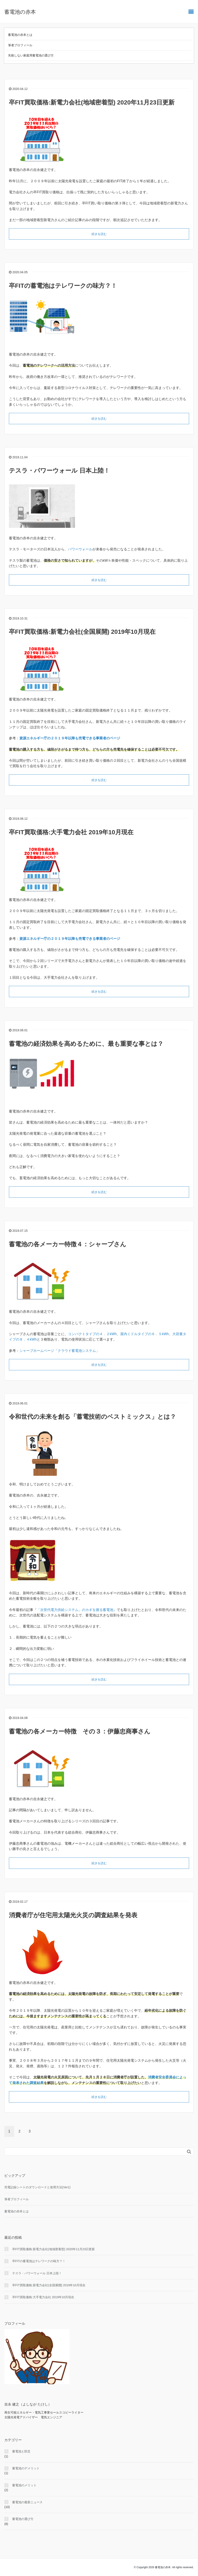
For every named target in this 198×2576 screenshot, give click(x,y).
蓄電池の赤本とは (20, 34)
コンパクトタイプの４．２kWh (92, 1334)
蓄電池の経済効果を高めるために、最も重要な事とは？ (86, 1043)
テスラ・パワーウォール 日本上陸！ (59, 470)
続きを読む (99, 234)
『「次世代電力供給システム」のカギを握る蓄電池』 (75, 1610)
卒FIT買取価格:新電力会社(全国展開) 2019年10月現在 (82, 631)
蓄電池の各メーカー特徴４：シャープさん (67, 1244)
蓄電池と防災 (21, 2451)
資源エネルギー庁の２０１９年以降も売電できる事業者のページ (69, 738)
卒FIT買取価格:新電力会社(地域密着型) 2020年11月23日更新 (92, 102)
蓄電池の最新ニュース (27, 2502)
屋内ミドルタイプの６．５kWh (144, 1334)
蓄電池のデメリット (26, 2468)
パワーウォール (80, 549)
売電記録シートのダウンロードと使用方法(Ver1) (37, 2187)
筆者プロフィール (20, 45)
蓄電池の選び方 (22, 2519)
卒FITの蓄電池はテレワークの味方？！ (63, 285)
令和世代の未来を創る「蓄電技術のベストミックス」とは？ (92, 1416)
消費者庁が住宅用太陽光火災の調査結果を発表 (73, 1915)
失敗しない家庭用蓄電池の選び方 (31, 55)
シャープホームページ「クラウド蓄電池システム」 (59, 1351)
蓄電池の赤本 (20, 12)
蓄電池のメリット (24, 2485)
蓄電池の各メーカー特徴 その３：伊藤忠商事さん (79, 1731)
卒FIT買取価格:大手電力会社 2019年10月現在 (71, 832)
